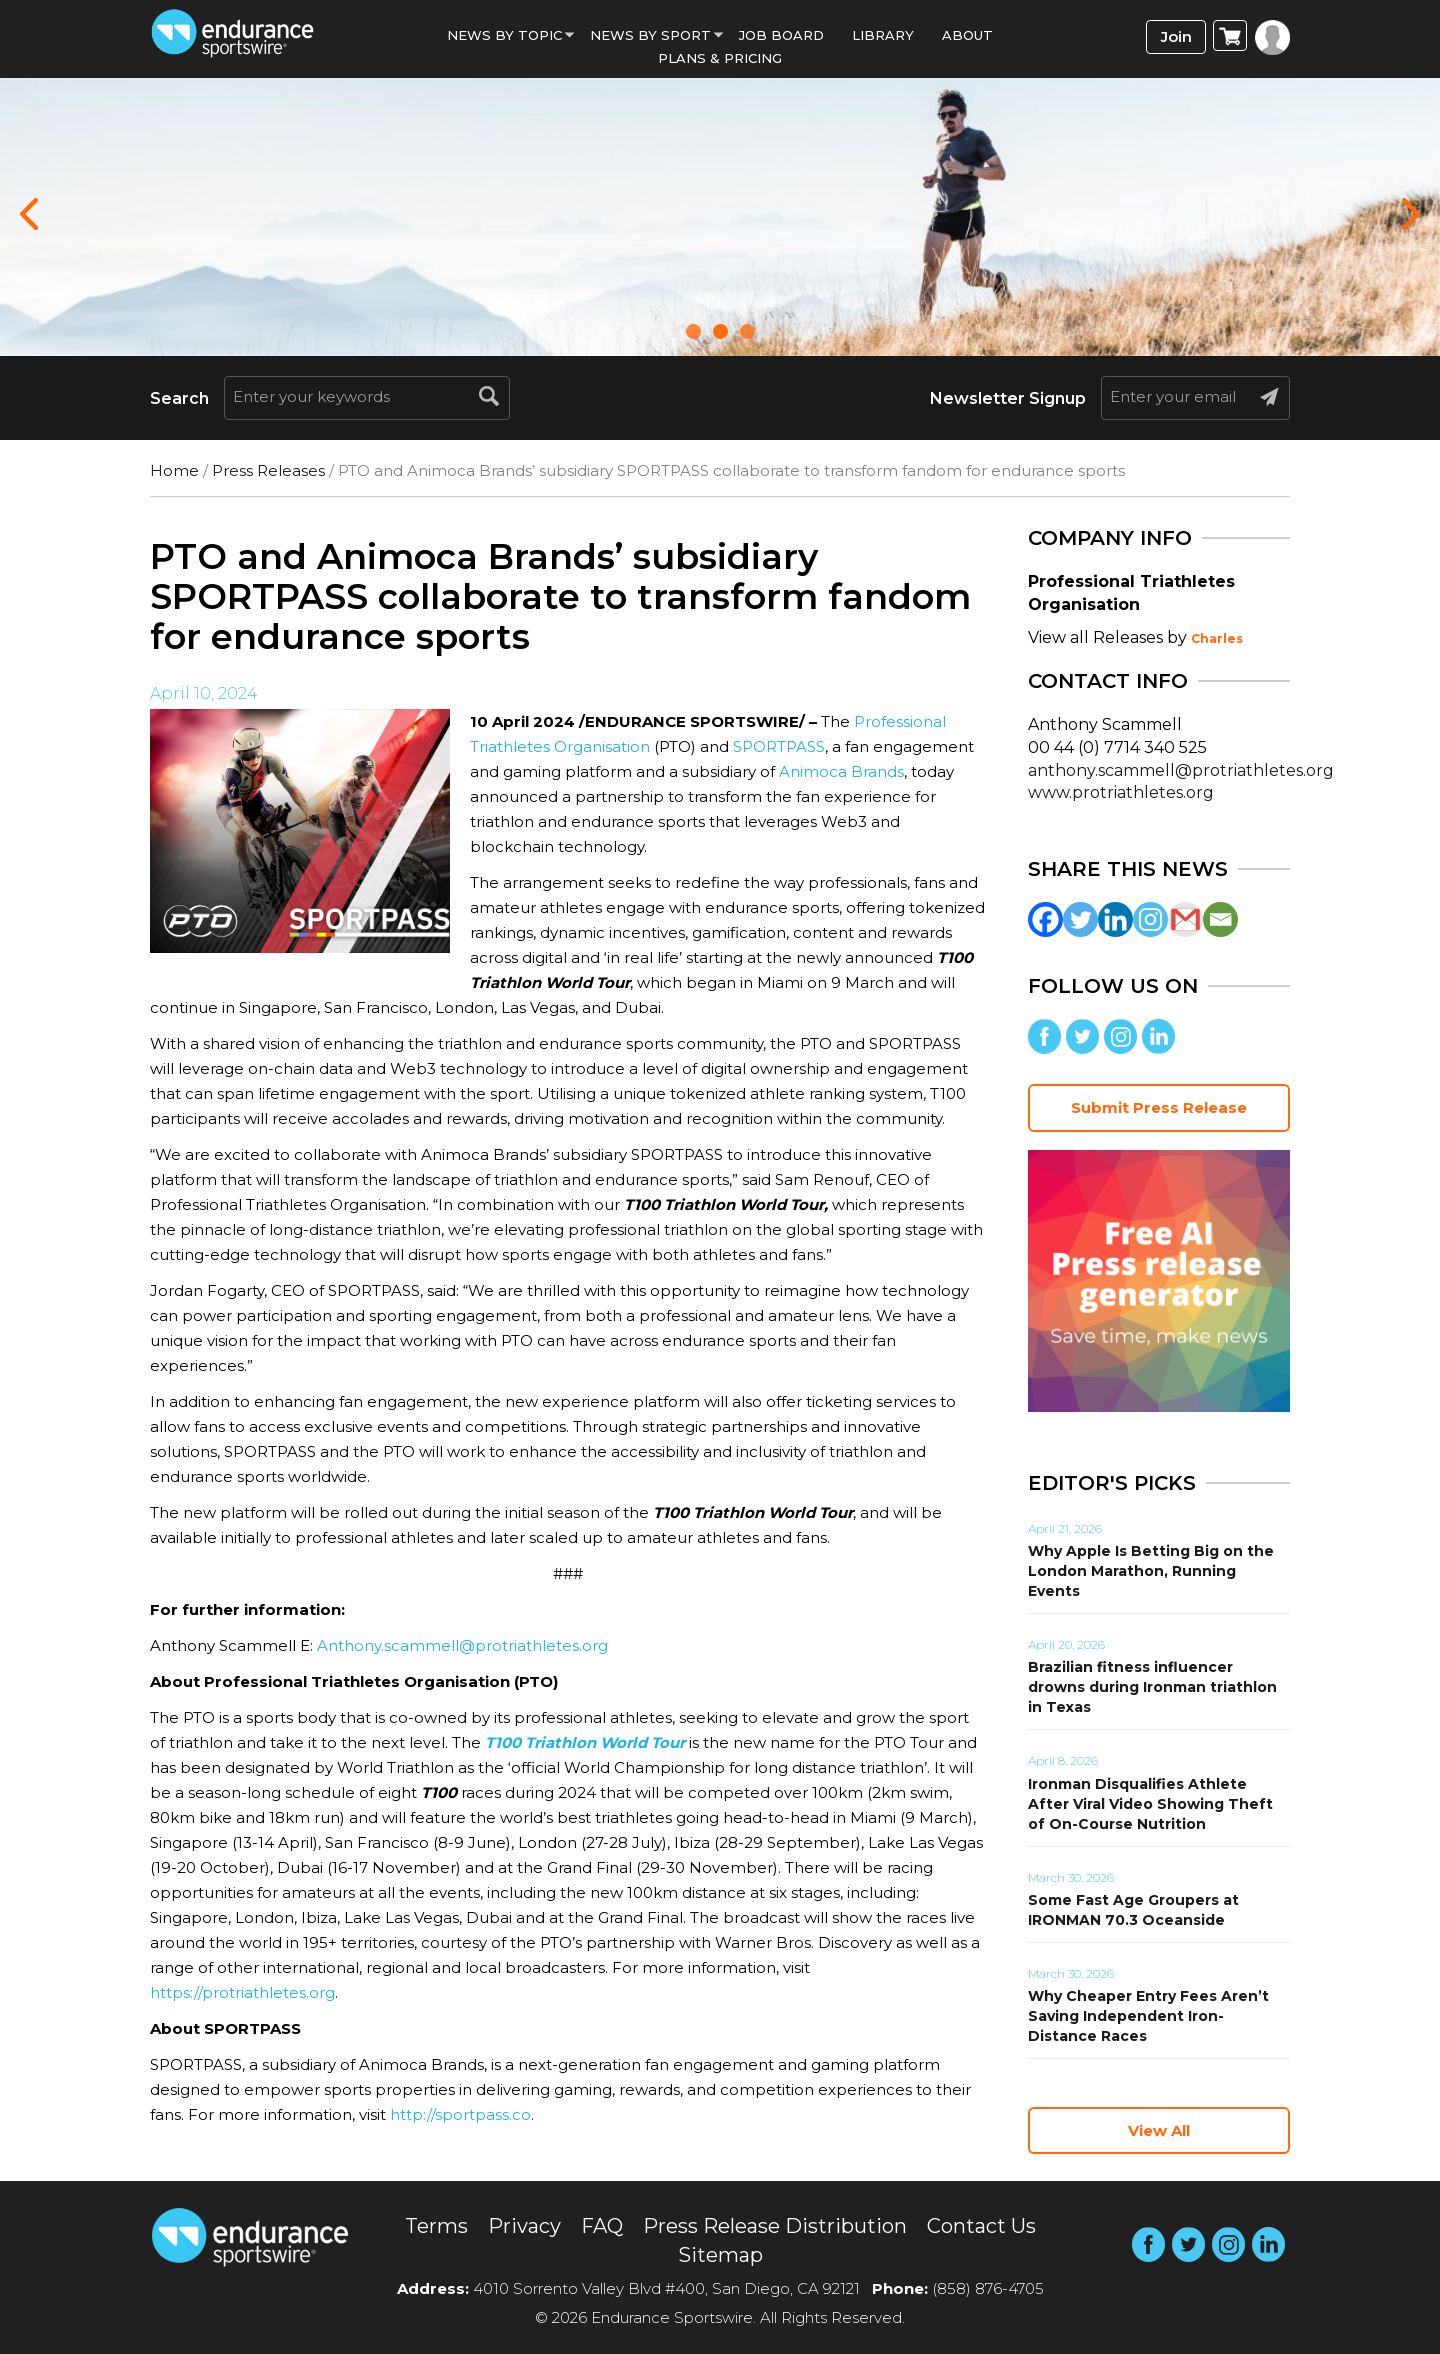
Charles (1217, 638)
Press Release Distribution (775, 2226)
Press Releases (268, 470)
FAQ (602, 2226)
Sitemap (720, 2255)
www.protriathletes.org (1121, 792)
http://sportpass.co (460, 2114)
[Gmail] (1185, 919)
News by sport (650, 35)
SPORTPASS (779, 746)
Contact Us (981, 2226)
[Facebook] (1045, 919)
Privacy (524, 2226)
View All (1159, 2130)
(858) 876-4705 (988, 2288)
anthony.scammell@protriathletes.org (1181, 770)
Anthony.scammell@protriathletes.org (462, 1645)
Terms (436, 2226)
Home (174, 470)
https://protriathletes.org (242, 1992)
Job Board (781, 35)
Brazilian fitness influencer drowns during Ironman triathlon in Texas (1152, 1687)
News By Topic (504, 35)
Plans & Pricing (720, 58)
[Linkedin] (1115, 919)
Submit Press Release (1159, 1107)
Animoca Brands (841, 771)
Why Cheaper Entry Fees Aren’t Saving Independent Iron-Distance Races (1148, 2016)
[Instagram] (1150, 919)
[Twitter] (1080, 919)
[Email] (1220, 919)
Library (883, 35)
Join (1176, 36)
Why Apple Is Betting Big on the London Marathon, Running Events (1151, 1571)
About (967, 35)
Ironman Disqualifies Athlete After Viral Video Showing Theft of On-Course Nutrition (1150, 1804)
